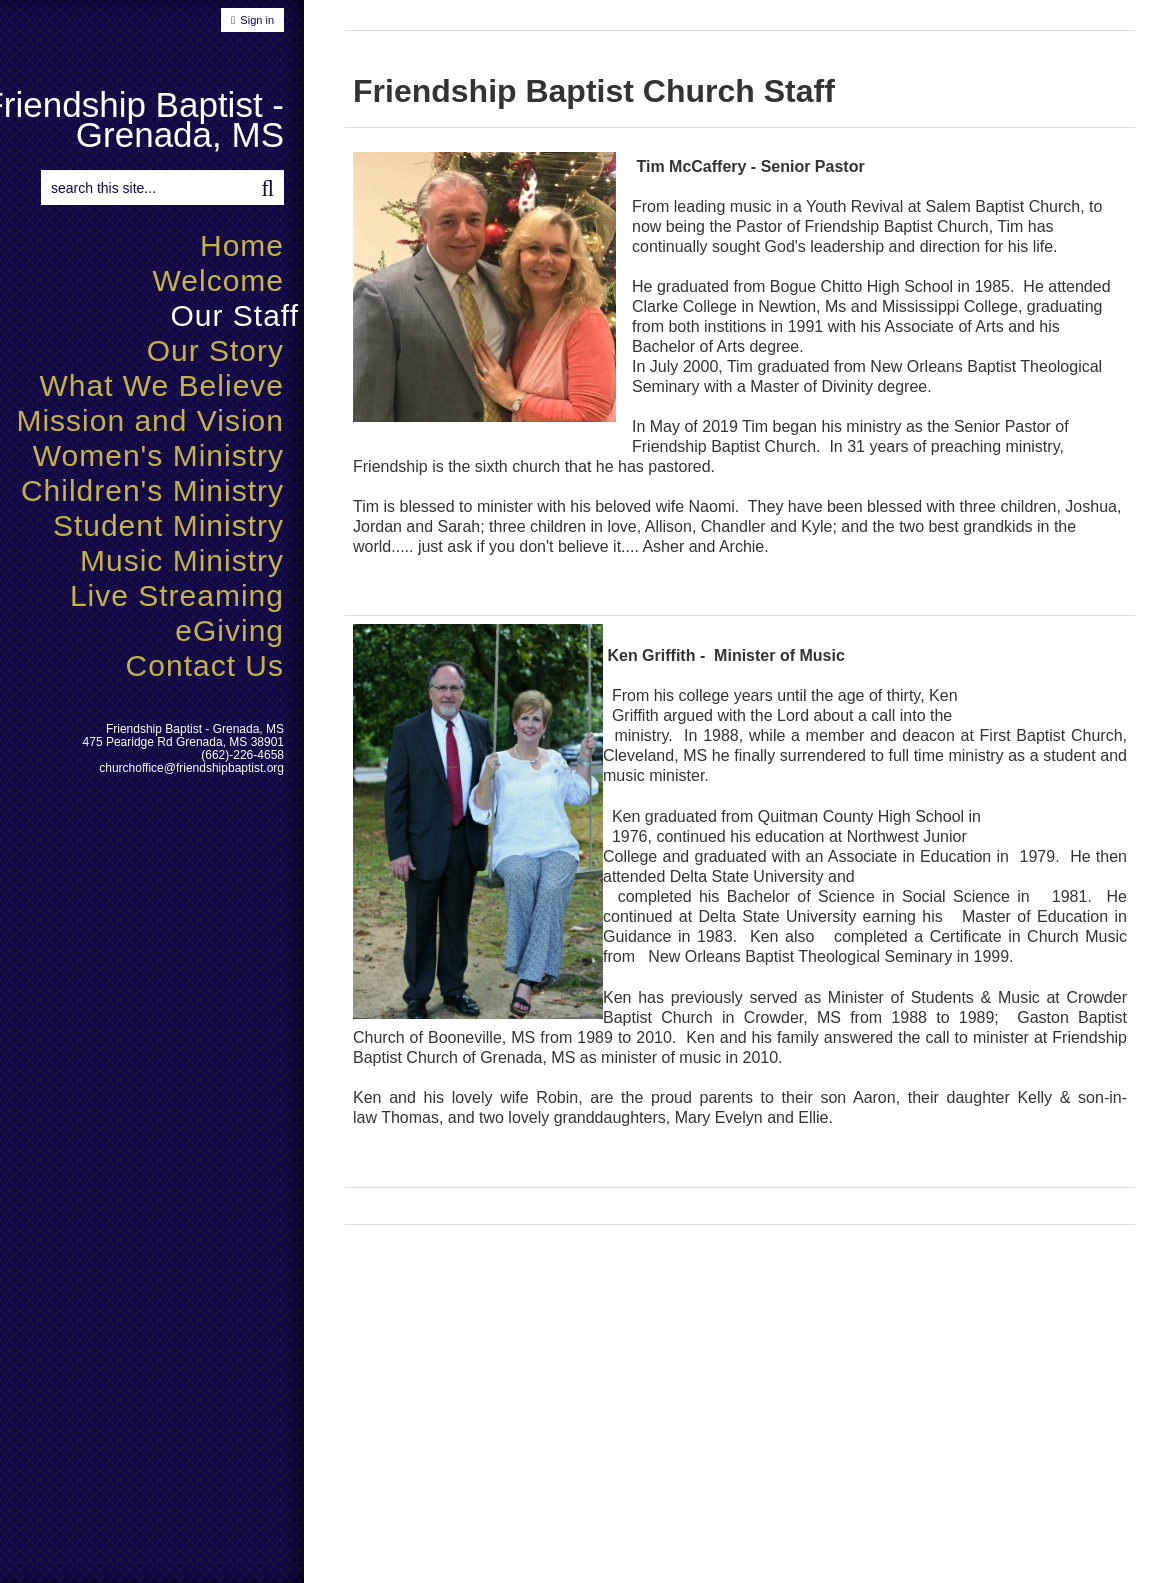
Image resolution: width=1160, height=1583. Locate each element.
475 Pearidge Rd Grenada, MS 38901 (183, 742)
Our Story (215, 350)
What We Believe (161, 385)
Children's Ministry (152, 490)
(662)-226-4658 (242, 755)
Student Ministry (168, 525)
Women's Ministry (158, 455)
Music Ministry (182, 560)
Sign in (257, 20)
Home (242, 245)
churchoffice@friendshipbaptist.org (191, 768)
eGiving (229, 630)
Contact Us (205, 665)
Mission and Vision (150, 420)
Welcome (218, 280)
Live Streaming (177, 595)
